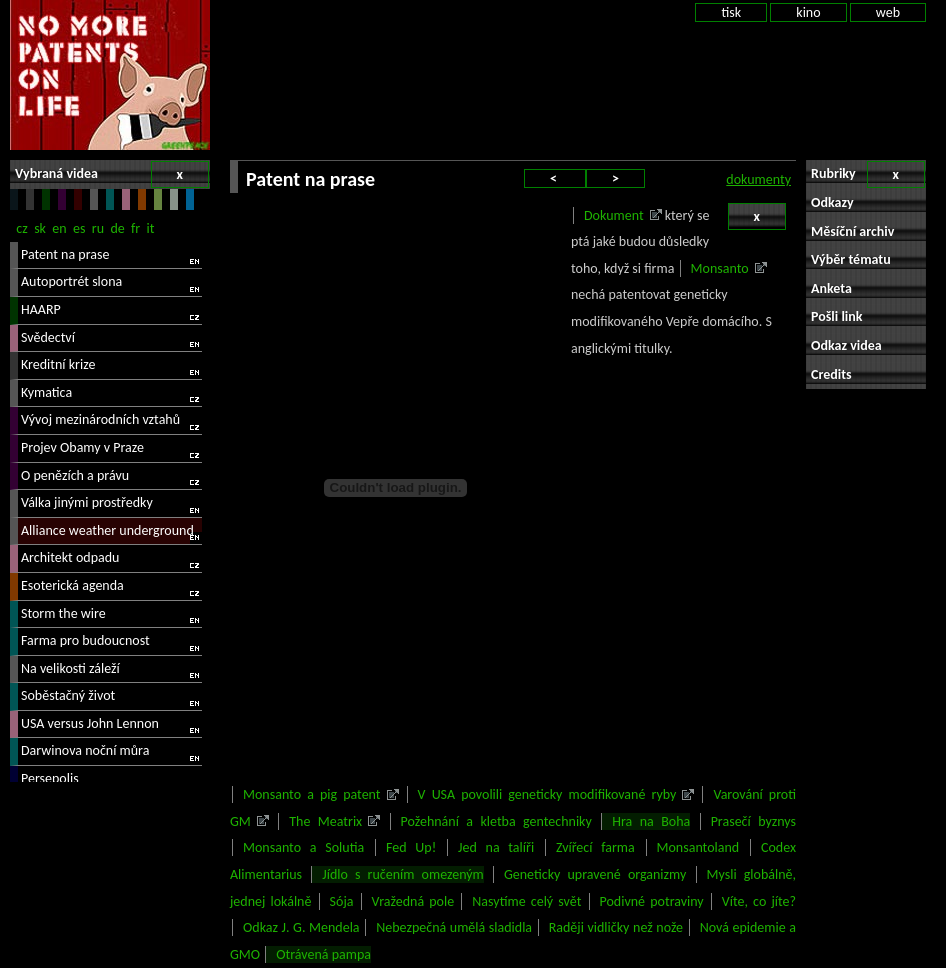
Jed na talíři (496, 847)
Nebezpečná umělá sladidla (454, 927)
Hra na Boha (651, 821)
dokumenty (758, 179)
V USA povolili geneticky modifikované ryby (547, 794)
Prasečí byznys (753, 821)
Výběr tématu (851, 259)
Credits (831, 374)
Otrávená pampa (323, 954)
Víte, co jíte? (759, 901)
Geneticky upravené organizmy (595, 874)
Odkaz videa (846, 345)
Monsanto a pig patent (312, 794)
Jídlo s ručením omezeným (403, 874)
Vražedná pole (413, 901)
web (888, 12)
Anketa (831, 288)
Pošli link (837, 316)
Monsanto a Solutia (303, 847)
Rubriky (868, 174)
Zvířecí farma (595, 847)
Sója (342, 901)
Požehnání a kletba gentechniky (496, 821)
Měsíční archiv (852, 231)
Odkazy (832, 202)
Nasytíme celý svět (526, 901)
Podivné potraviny (652, 901)
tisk (731, 12)
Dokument (614, 215)
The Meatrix (325, 821)
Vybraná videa (112, 174)
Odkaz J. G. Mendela (301, 927)
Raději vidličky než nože (616, 927)
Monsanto (720, 268)
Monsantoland (698, 847)
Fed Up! (411, 847)
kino (808, 12)
